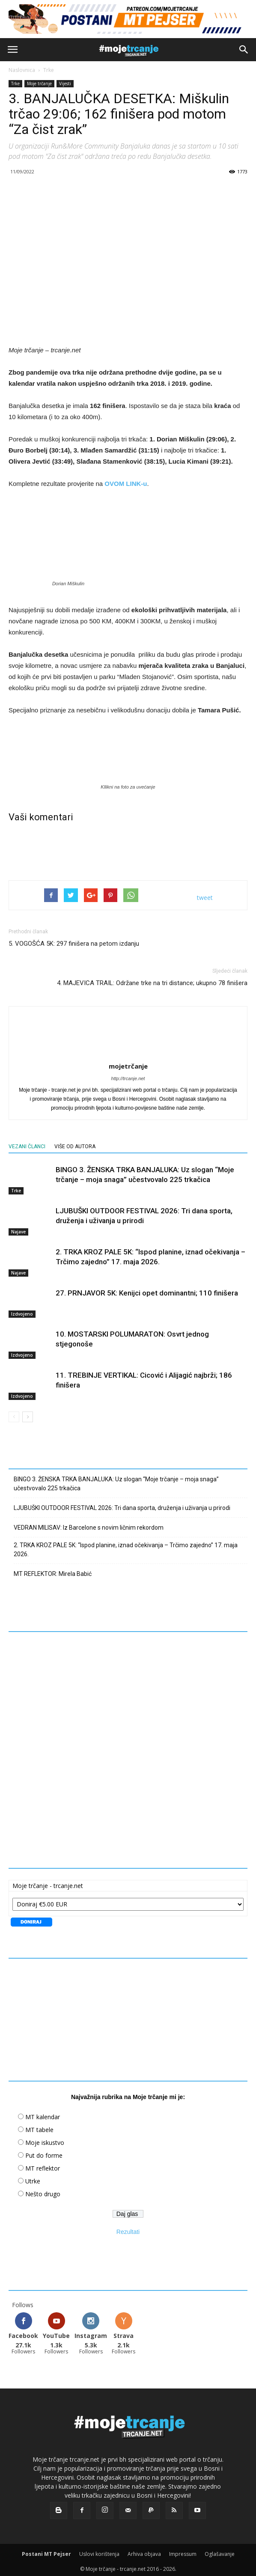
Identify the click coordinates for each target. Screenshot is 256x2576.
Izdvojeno (22, 1310)
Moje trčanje (39, 83)
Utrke (32, 2178)
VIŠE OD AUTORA (74, 1143)
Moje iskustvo (44, 2139)
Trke (48, 70)
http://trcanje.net (128, 1075)
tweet (205, 894)
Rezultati (128, 2228)
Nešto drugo (42, 2190)
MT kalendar (42, 2113)
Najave (18, 1228)
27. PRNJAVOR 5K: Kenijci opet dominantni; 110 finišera (147, 1289)
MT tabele (39, 2126)
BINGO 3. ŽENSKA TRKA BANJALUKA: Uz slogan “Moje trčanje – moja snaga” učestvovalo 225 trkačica (116, 1480)
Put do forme (44, 2152)
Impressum (182, 2550)
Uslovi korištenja (99, 2550)
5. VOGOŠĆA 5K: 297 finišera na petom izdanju (74, 940)
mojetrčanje (128, 1062)
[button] (244, 49)
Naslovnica (22, 70)
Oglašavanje (220, 2550)
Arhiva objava (144, 2550)
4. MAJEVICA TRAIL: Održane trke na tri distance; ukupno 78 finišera (152, 979)
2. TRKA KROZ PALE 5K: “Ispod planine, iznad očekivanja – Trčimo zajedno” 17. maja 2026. (126, 1546)
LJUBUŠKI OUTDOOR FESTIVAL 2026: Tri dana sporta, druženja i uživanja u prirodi (122, 1504)
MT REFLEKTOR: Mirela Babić (53, 1570)
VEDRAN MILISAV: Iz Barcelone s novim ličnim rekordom (89, 1524)
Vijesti (65, 83)
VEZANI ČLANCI (27, 1143)
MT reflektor (42, 2165)
